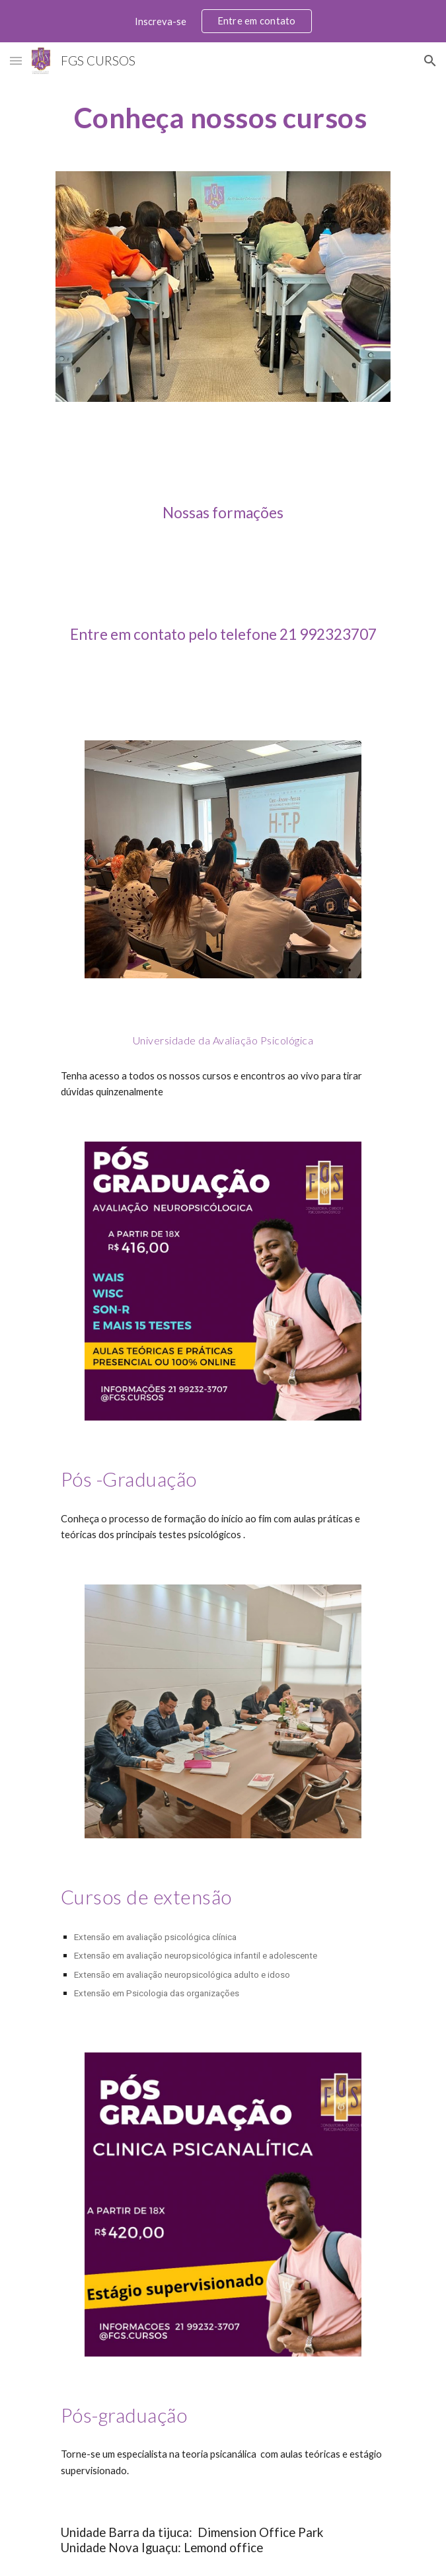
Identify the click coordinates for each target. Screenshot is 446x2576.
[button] (16, 60)
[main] (223, 117)
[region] (223, 21)
